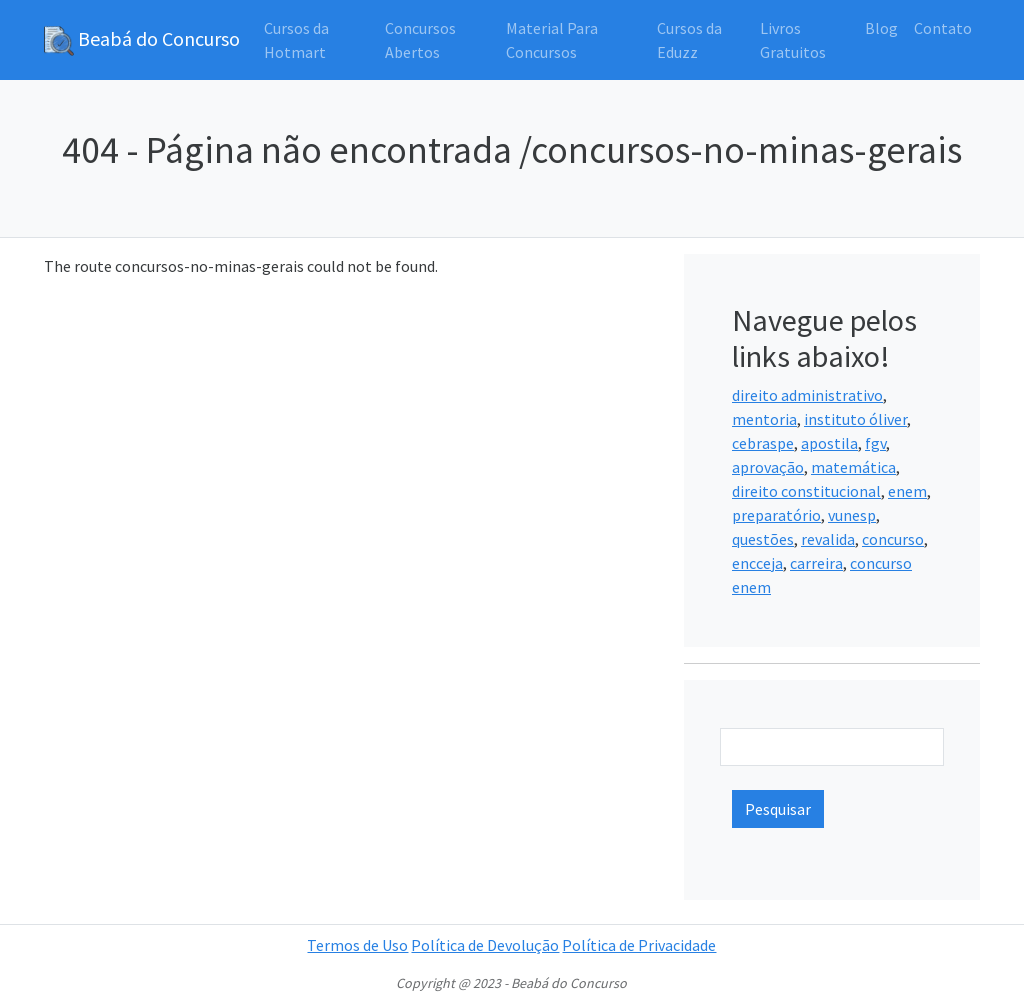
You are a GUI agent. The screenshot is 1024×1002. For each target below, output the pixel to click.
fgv (875, 443)
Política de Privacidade (639, 945)
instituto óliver (855, 419)
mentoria (764, 419)
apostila (829, 443)
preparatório (776, 515)
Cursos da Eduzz (689, 40)
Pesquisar (778, 809)
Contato (943, 28)
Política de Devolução (485, 945)
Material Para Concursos (552, 40)
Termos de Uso (357, 945)
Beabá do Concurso (142, 41)
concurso (893, 539)
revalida (828, 539)
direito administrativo (807, 395)
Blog (881, 28)
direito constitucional (806, 491)
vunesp (852, 515)
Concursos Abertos (420, 40)
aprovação (768, 467)
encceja (757, 563)
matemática (853, 467)
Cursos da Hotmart (296, 40)
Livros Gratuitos (793, 40)
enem (907, 491)
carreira (816, 563)
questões (763, 539)
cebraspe (763, 443)
